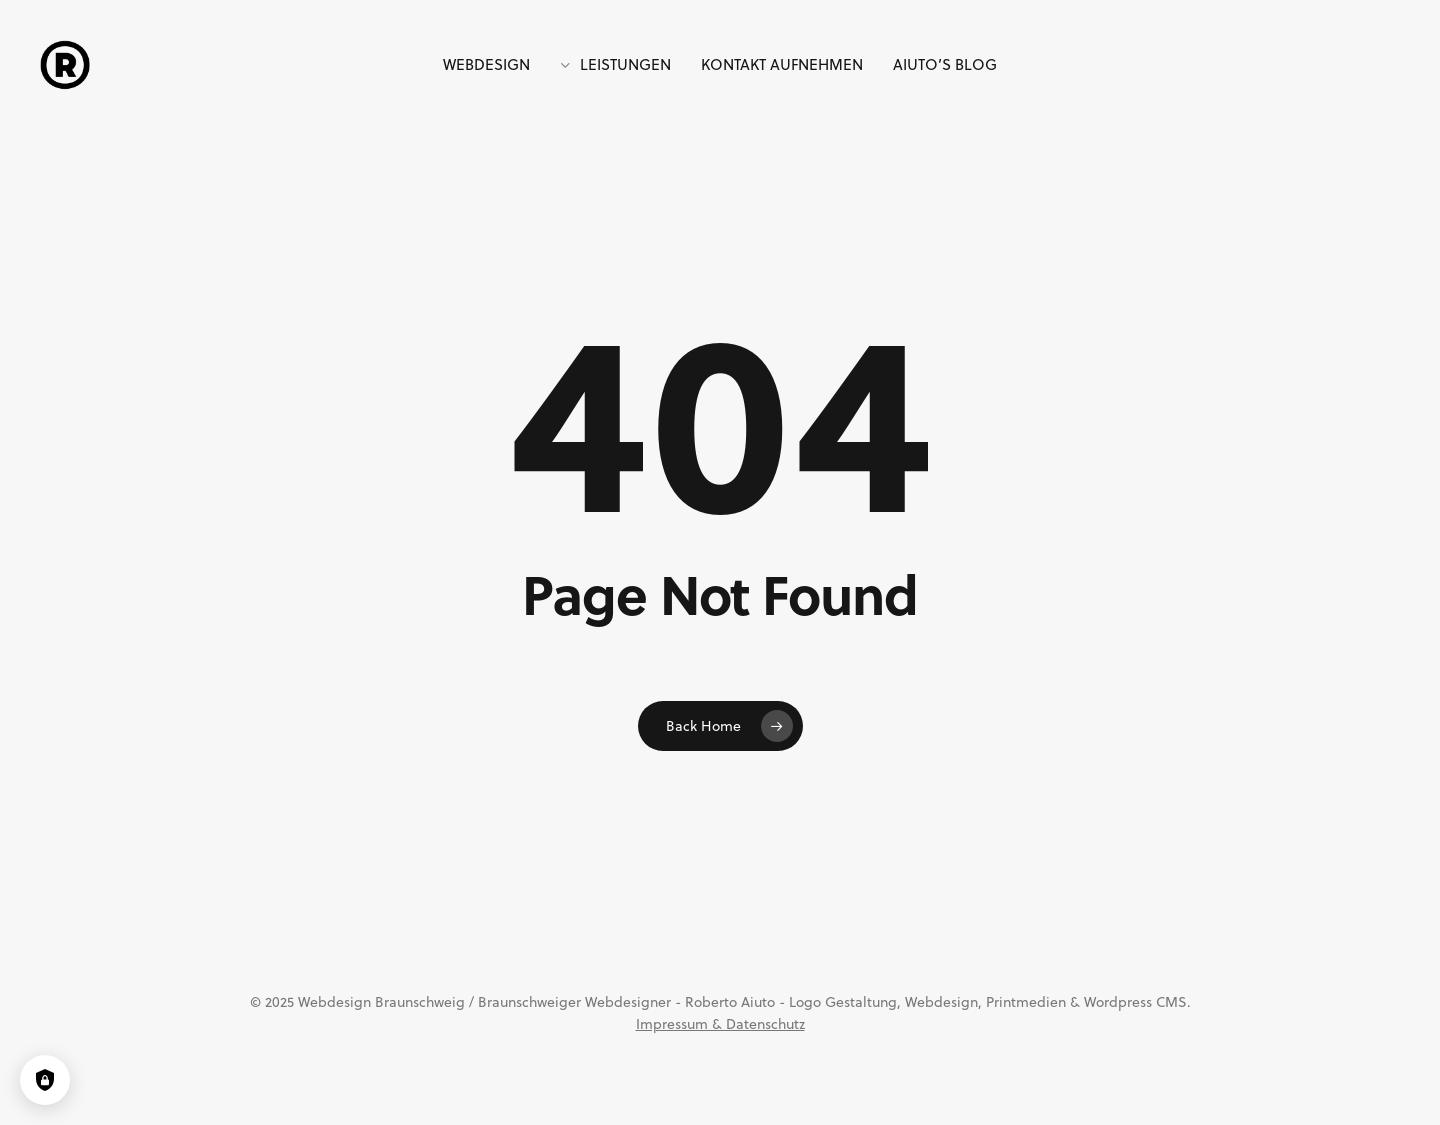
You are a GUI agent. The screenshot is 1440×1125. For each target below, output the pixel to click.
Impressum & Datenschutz (720, 1024)
